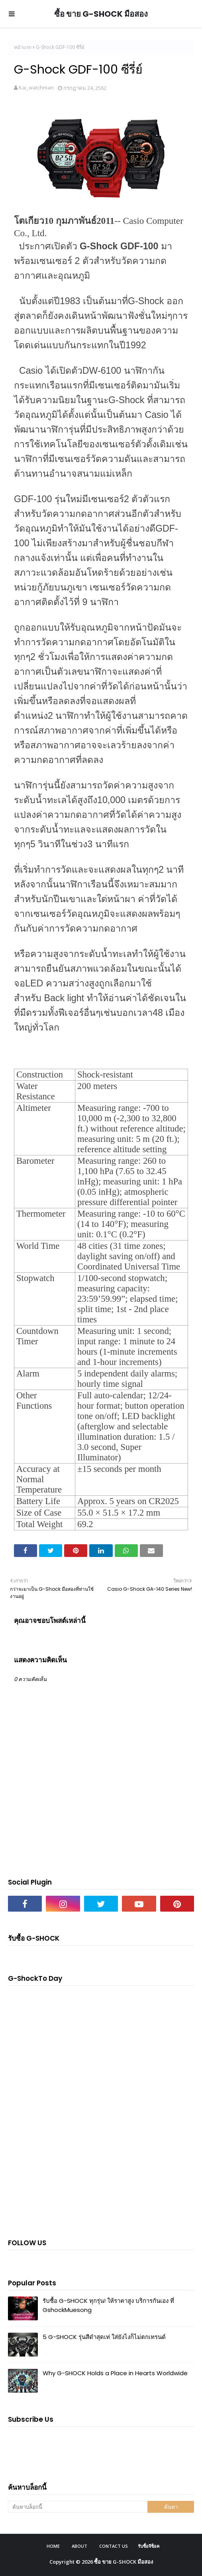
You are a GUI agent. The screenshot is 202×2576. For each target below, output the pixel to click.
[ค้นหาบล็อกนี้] (77, 2507)
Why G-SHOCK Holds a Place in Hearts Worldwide (115, 2373)
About (79, 2546)
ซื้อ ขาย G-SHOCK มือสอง (101, 13)
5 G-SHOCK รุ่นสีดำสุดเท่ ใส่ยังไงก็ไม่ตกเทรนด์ (104, 2337)
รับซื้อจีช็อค (148, 2546)
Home (53, 2546)
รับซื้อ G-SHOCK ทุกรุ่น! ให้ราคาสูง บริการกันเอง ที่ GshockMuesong (108, 2305)
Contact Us (113, 2546)
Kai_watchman (36, 87)
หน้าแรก (22, 47)
